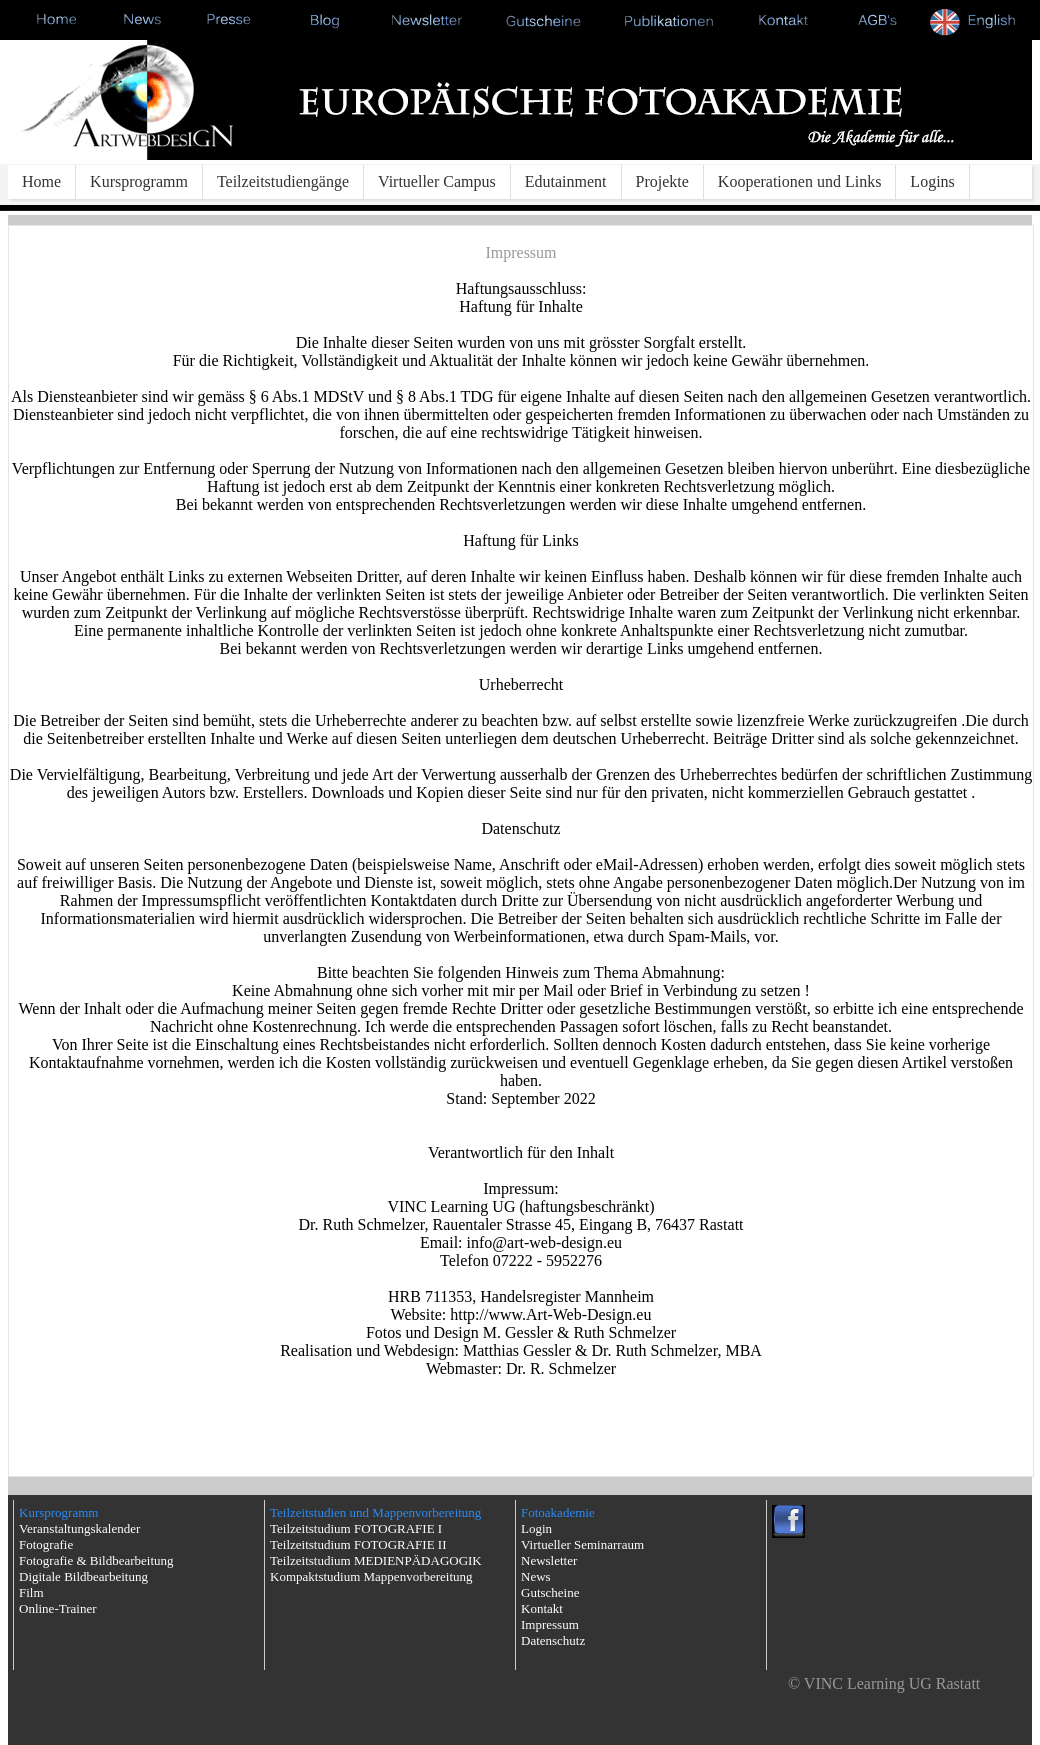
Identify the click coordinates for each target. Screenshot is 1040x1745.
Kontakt (542, 1608)
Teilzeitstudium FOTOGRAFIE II (358, 1544)
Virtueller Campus (437, 181)
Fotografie (46, 1544)
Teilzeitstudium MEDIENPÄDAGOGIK (376, 1560)
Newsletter (549, 1560)
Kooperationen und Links (800, 181)
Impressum (550, 1624)
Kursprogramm (139, 181)
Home (41, 181)
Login (536, 1528)
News (536, 1576)
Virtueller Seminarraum (582, 1544)
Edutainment (566, 181)
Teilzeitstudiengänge (283, 181)
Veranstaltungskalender (79, 1528)
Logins (932, 181)
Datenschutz (553, 1640)
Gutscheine (550, 1592)
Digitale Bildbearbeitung (83, 1576)
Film (31, 1592)
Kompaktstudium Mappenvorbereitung (371, 1576)
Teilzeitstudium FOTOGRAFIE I (356, 1528)
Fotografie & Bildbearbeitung (96, 1560)
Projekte (662, 181)
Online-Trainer (58, 1608)
